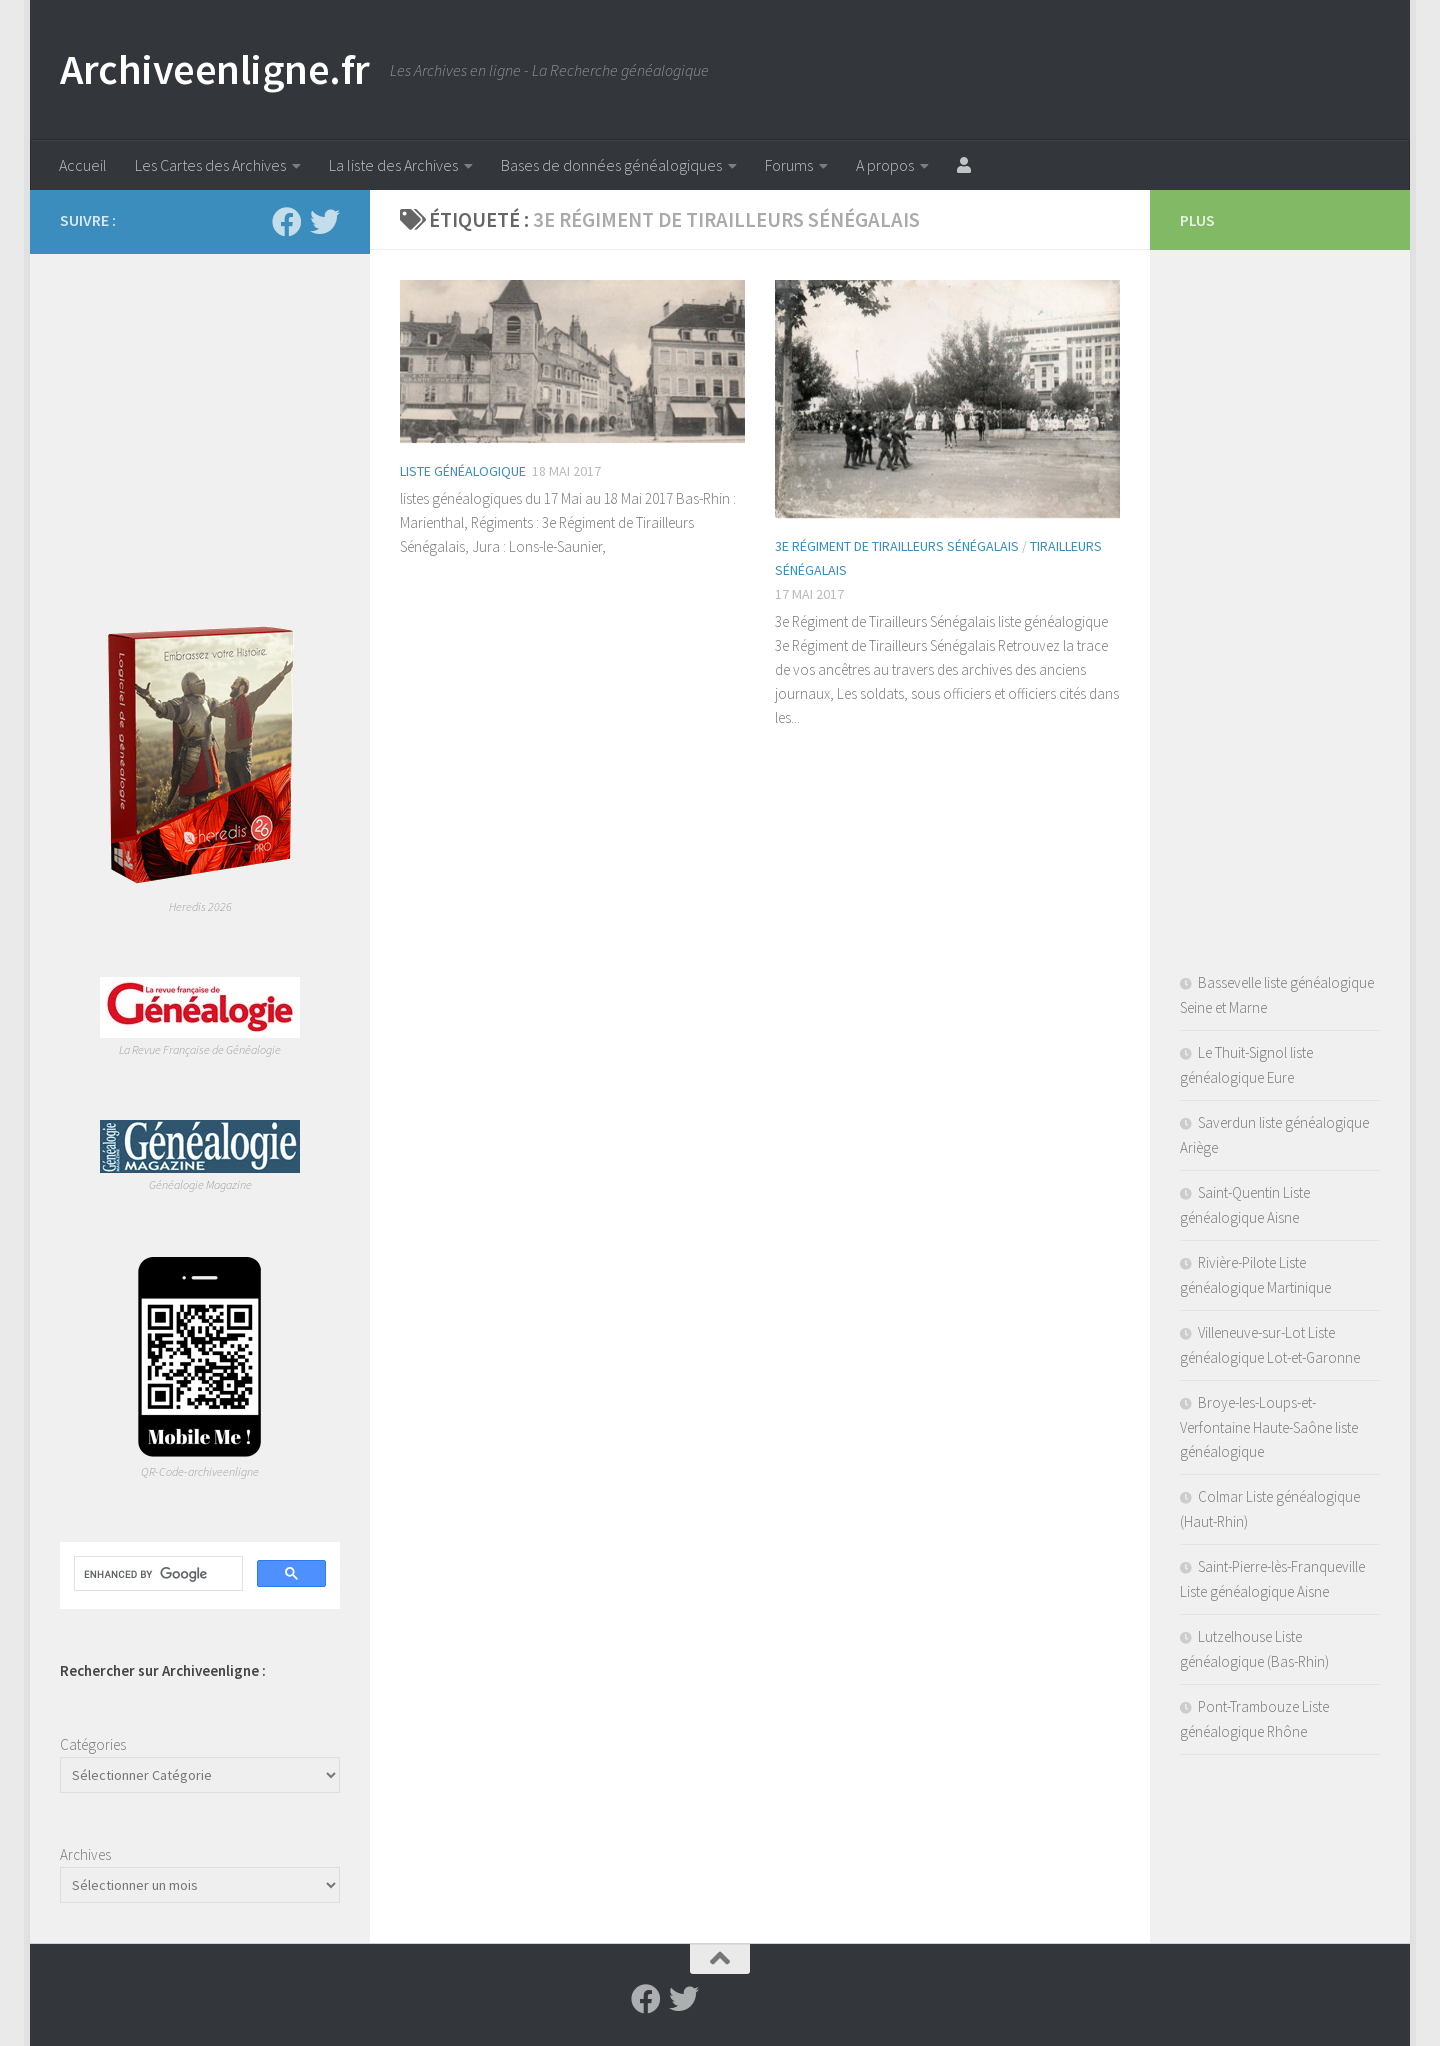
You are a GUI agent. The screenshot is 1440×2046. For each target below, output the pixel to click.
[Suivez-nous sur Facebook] (287, 222)
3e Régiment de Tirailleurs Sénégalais (897, 546)
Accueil (83, 165)
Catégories (93, 1744)
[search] (156, 1574)
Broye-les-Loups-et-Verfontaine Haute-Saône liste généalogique (1269, 1427)
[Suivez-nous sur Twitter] (325, 222)
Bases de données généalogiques (611, 165)
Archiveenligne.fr (215, 69)
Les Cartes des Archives (210, 165)
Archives (85, 1854)
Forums (789, 165)
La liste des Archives (393, 165)
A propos (885, 165)
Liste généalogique (463, 471)
